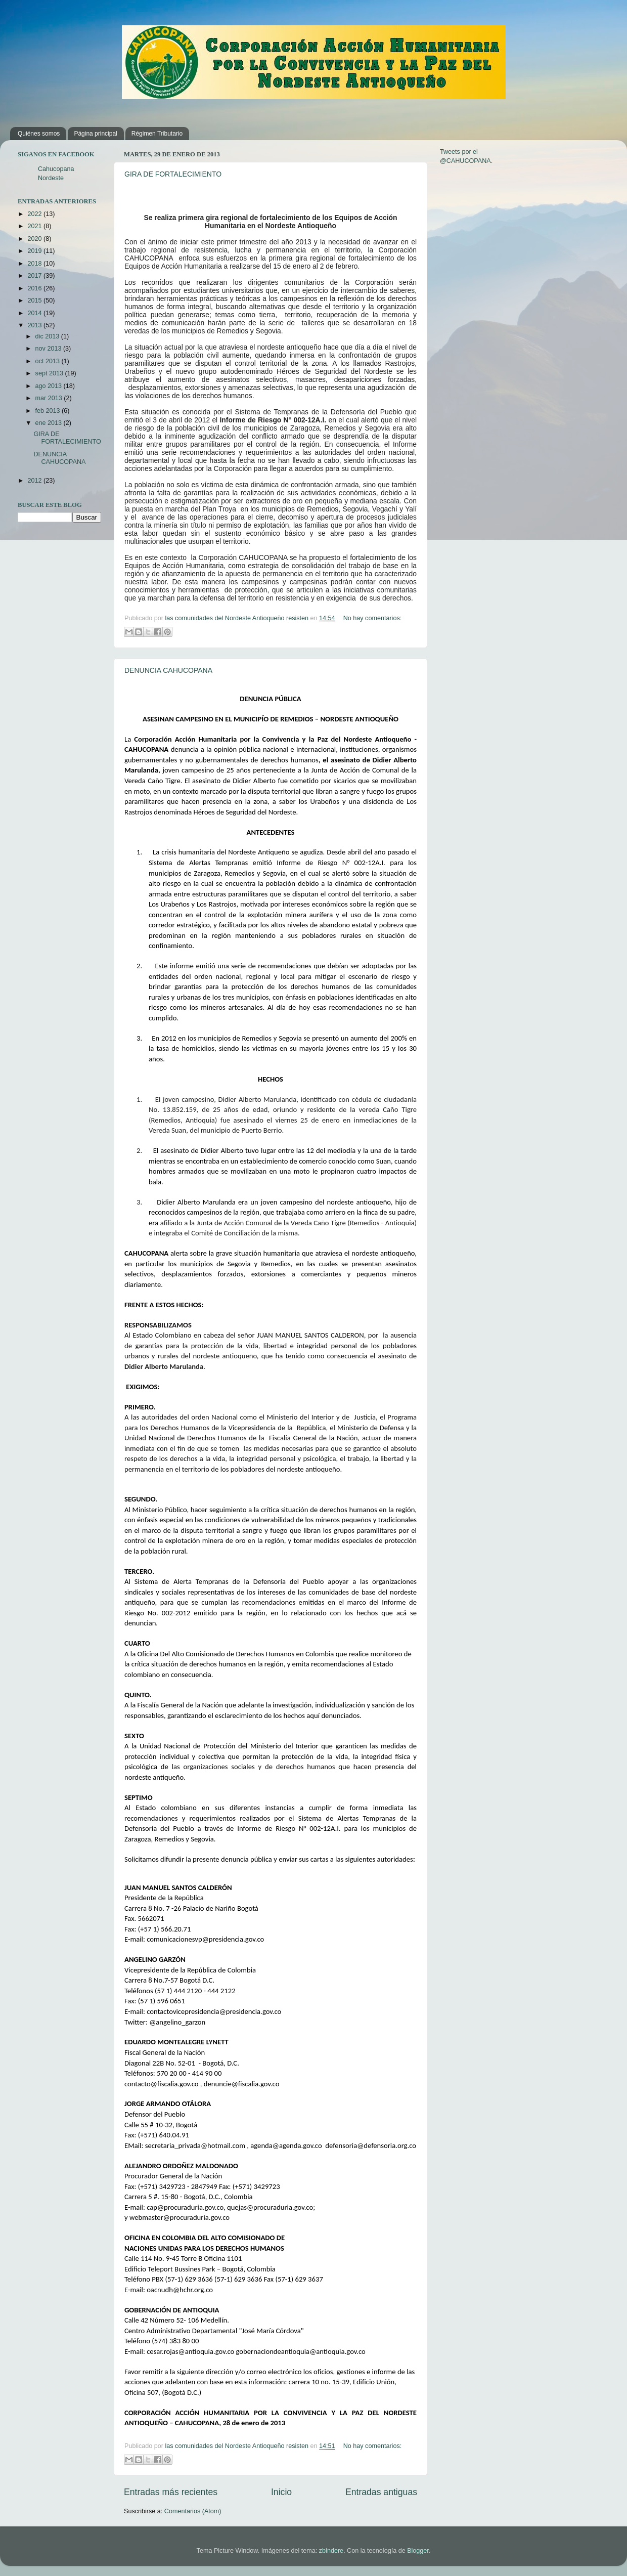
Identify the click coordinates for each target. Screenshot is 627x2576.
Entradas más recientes (170, 2492)
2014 (35, 313)
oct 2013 (48, 361)
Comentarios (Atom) (192, 2511)
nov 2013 (49, 348)
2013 (35, 325)
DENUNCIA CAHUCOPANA (168, 670)
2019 (35, 250)
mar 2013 (49, 398)
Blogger (418, 2550)
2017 (35, 275)
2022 (35, 214)
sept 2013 (50, 373)
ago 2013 (49, 386)
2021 (35, 226)
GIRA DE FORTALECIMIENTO (172, 174)
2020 (35, 238)
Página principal (95, 133)
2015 (35, 300)
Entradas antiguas (381, 2492)
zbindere (331, 2550)
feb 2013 (48, 410)
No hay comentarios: (372, 618)
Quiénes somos (39, 133)
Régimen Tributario (157, 133)
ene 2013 (49, 422)
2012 (35, 480)
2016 (35, 288)
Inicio (281, 2492)
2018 (35, 263)
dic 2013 (48, 336)
